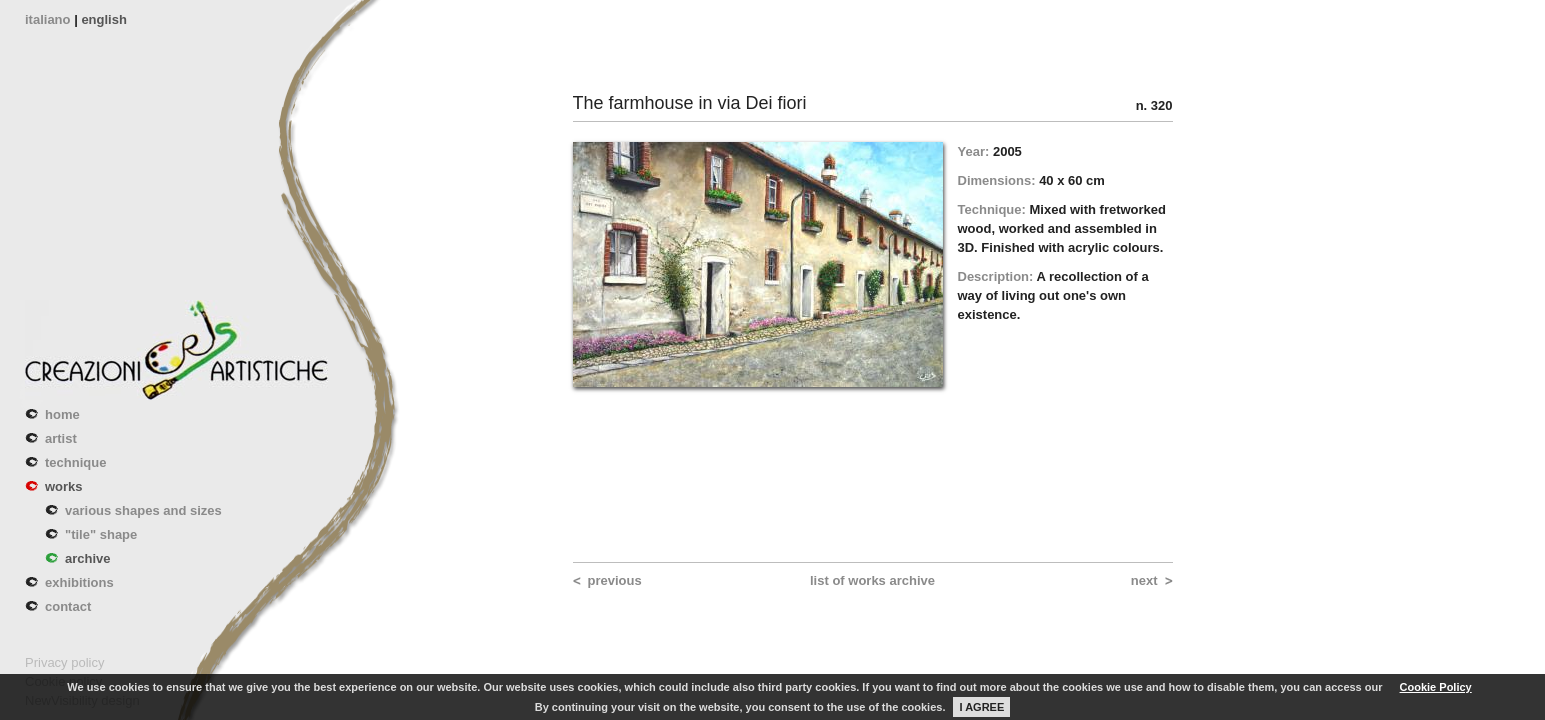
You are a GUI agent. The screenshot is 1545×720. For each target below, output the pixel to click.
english (104, 19)
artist (61, 438)
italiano (48, 19)
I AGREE (981, 707)
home (62, 414)
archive (88, 558)
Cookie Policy (1436, 687)
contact (68, 606)
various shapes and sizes (143, 510)
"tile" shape (101, 534)
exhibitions (79, 582)
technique (75, 462)
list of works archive (872, 580)
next (1144, 580)
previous (615, 580)
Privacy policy (64, 662)
